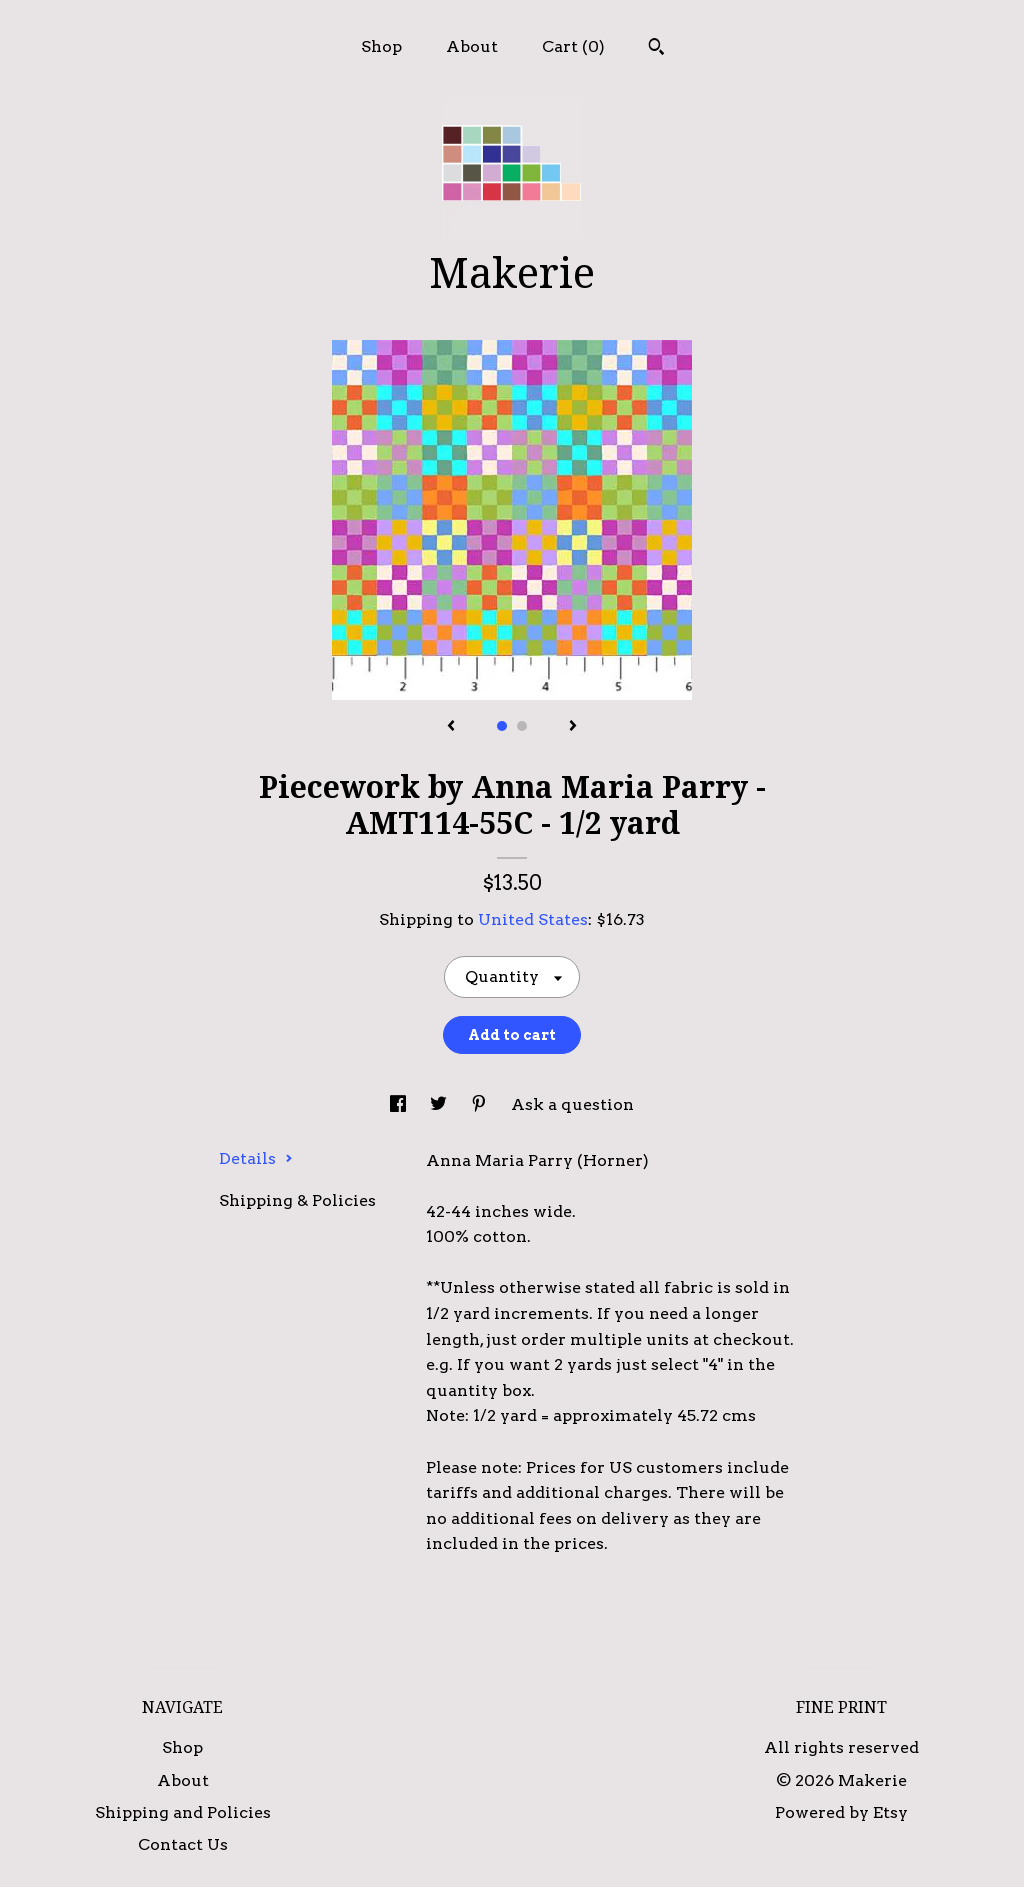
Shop (381, 46)
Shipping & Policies (297, 1200)
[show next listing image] (573, 727)
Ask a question (572, 1104)
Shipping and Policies (183, 1812)
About (472, 46)
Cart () (573, 46)
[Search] (656, 49)
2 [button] (522, 726)
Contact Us (183, 1844)
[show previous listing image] (451, 727)
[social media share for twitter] (440, 1104)
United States (533, 919)
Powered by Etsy (841, 1812)
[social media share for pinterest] (481, 1104)
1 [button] (502, 726)
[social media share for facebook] (400, 1104)
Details (256, 1158)
